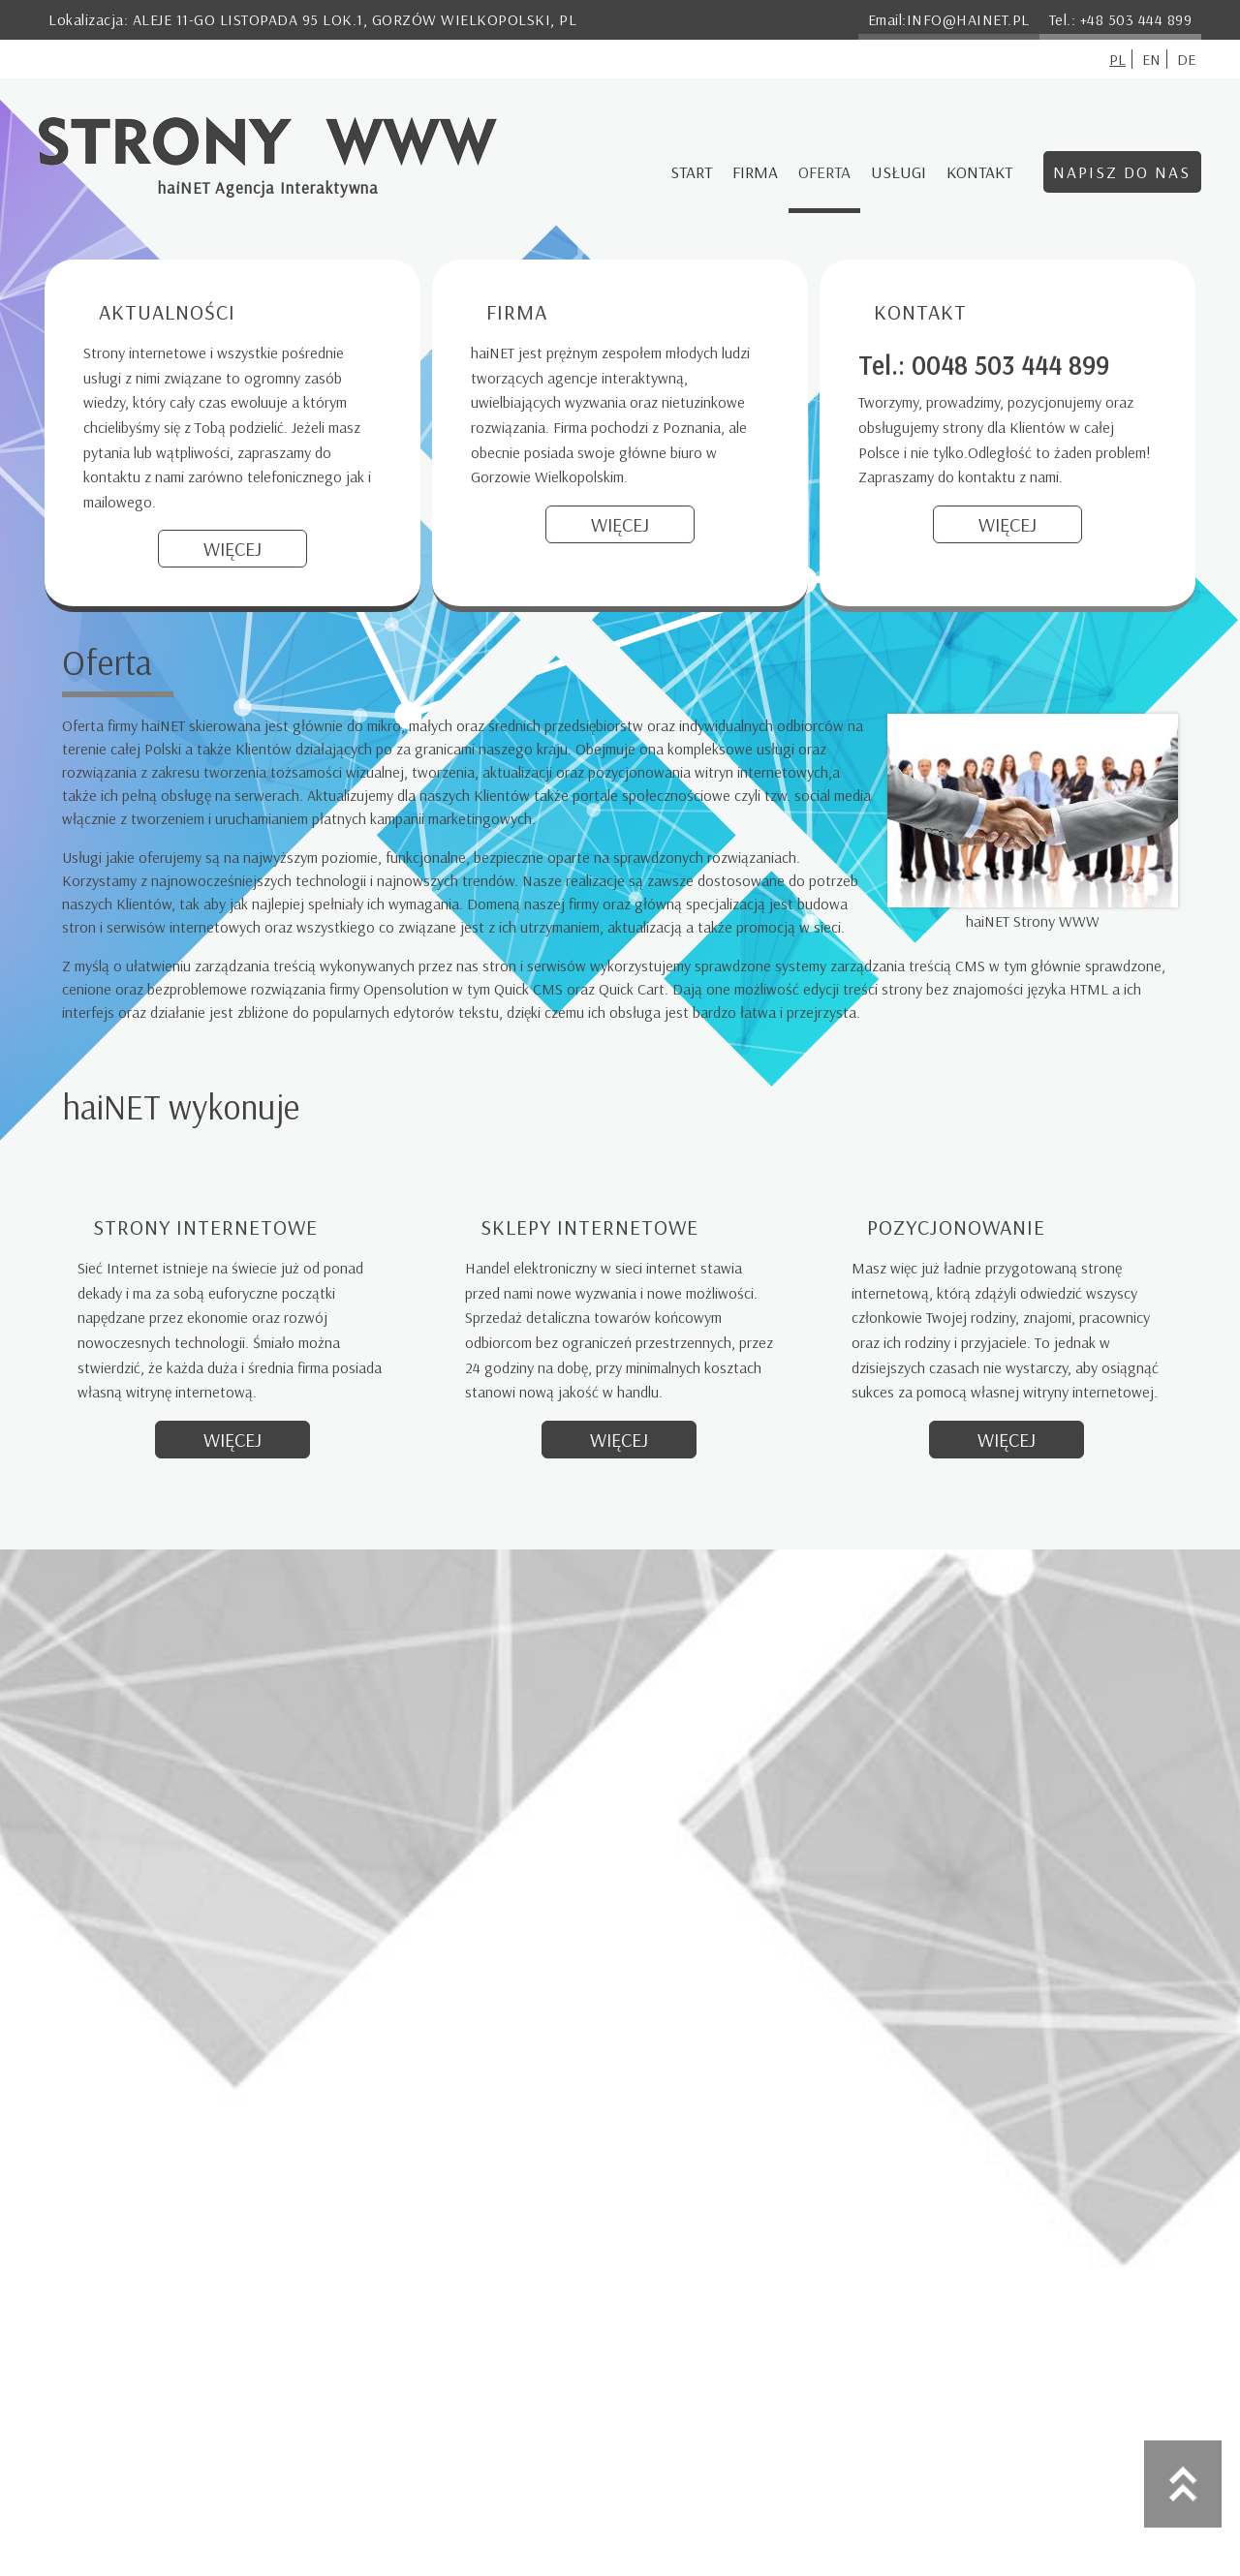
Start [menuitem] (691, 171)
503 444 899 (1150, 19)
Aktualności (167, 311)
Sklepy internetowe (589, 1227)
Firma (516, 311)
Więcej (232, 549)
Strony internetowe (205, 1227)
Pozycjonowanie (956, 1227)
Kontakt (920, 311)
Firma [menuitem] (755, 171)
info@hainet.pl (968, 19)
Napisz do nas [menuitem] (1122, 171)
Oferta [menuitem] (824, 171)
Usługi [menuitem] (898, 171)
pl (1117, 59)
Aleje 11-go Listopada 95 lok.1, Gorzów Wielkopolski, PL (355, 19)
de (1186, 59)
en (1151, 59)
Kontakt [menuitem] (979, 171)
